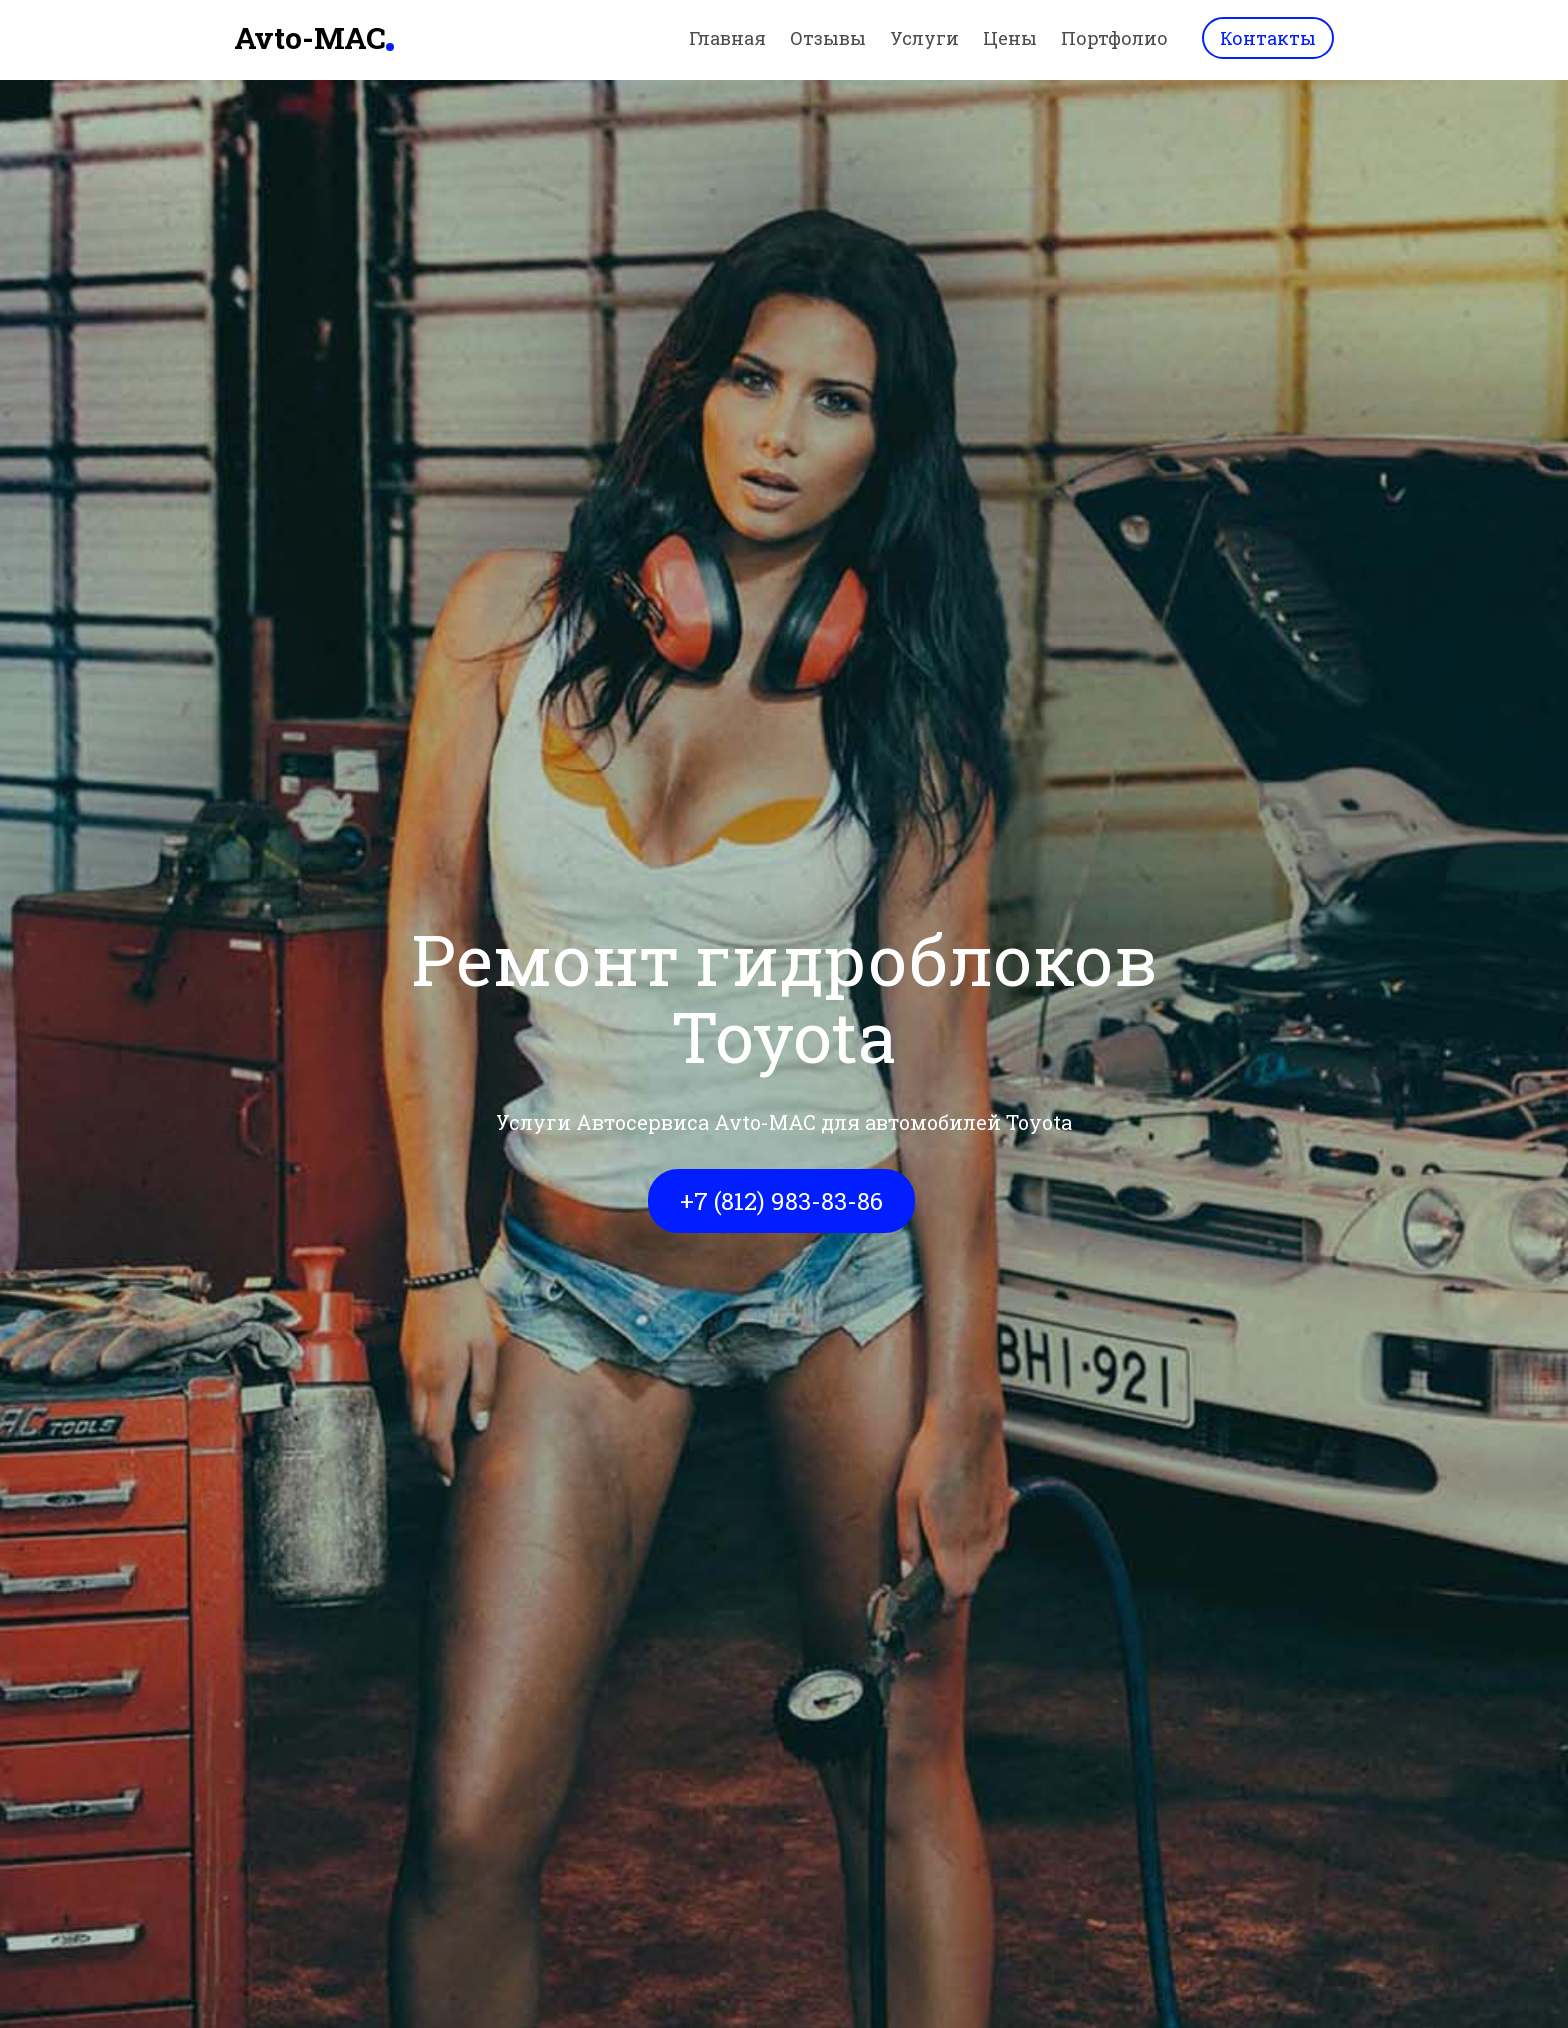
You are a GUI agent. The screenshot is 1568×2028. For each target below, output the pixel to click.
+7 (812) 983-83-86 (781, 1201)
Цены (1010, 38)
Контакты (1268, 38)
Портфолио (1114, 38)
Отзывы (828, 38)
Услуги (924, 38)
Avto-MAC (310, 37)
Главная (727, 38)
